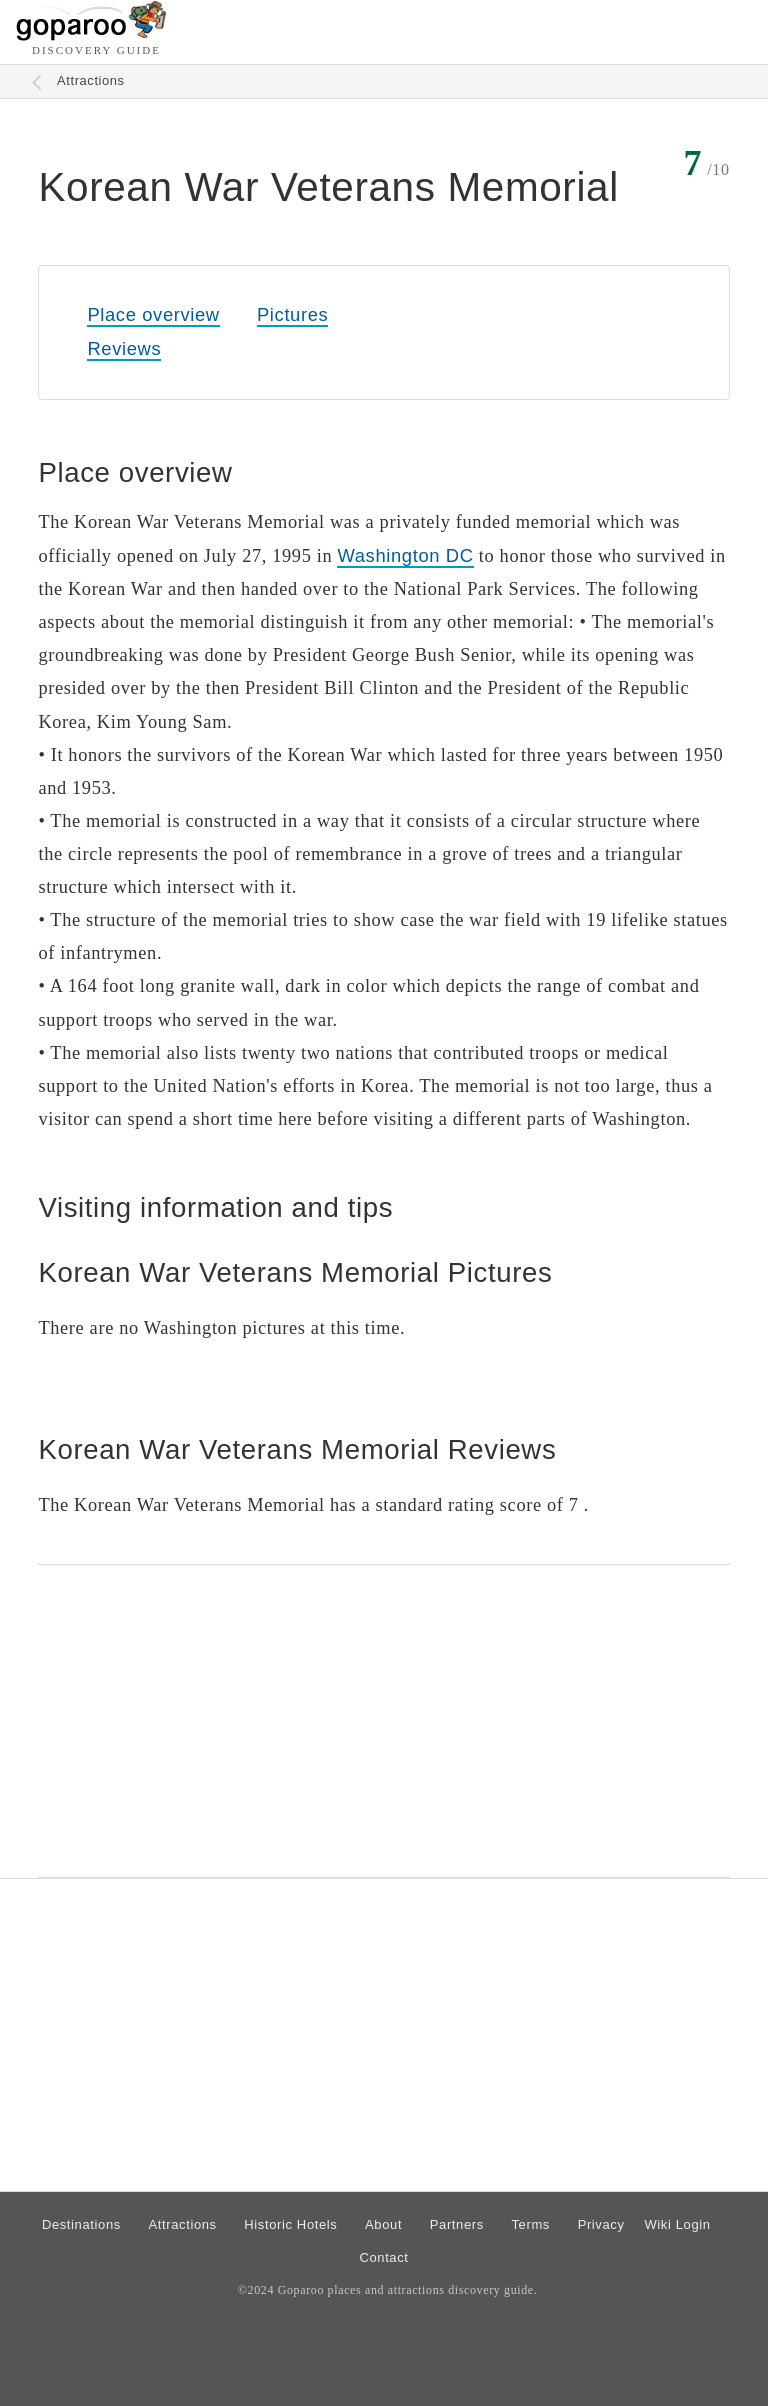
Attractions (91, 80)
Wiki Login (677, 2224)
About (383, 2224)
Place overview (153, 314)
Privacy (601, 2224)
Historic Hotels (290, 2224)
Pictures (292, 314)
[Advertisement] (383, 1721)
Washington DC (405, 555)
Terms (531, 2224)
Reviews (124, 348)
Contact (383, 2257)
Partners (457, 2224)
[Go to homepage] (91, 35)
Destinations (81, 2224)
